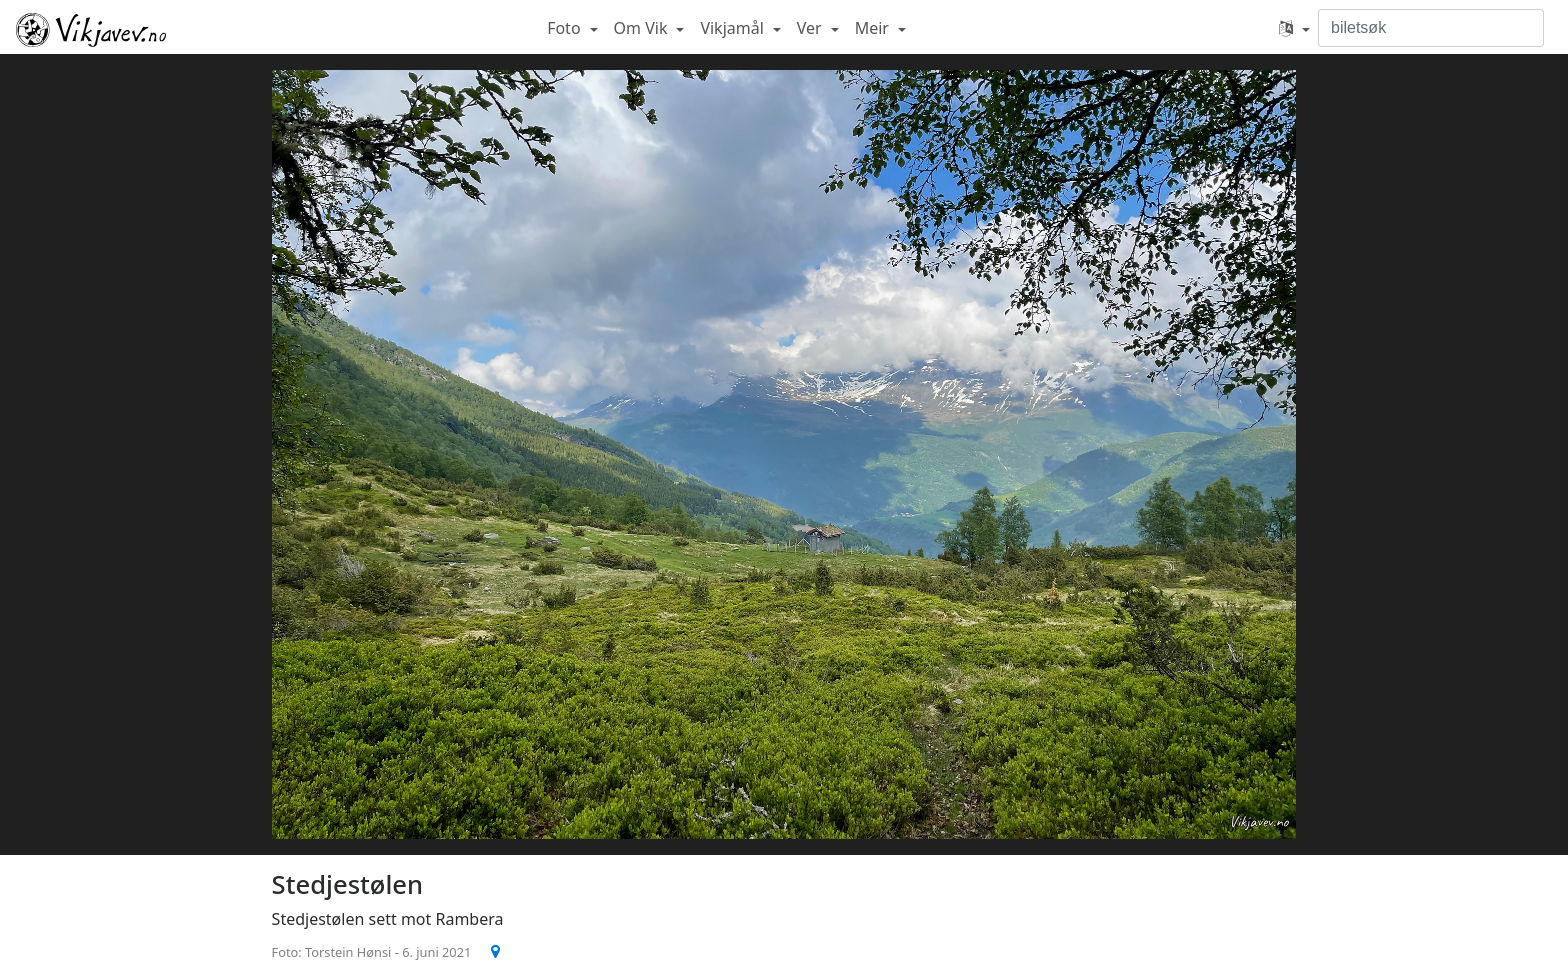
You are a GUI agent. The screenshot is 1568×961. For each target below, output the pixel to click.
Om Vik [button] (643, 28)
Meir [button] (874, 28)
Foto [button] (566, 28)
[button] (1294, 28)
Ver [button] (811, 28)
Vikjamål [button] (734, 28)
